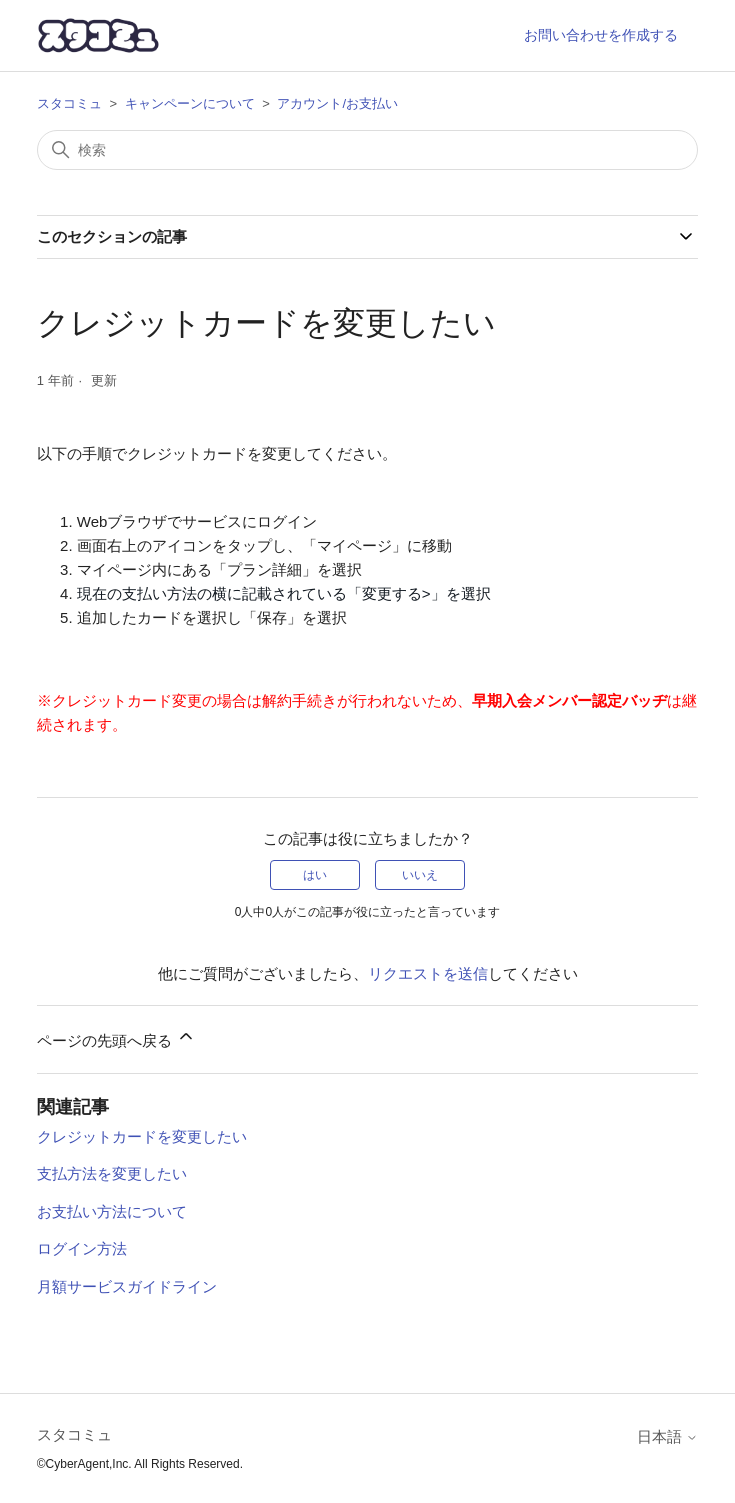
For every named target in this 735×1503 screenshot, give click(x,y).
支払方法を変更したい (112, 1173)
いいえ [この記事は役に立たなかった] (420, 875)
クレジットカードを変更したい (142, 1136)
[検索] (368, 150)
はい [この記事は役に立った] (315, 875)
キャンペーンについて (190, 103)
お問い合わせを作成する (601, 35)
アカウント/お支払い (337, 103)
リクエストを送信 (428, 973)
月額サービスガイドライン (127, 1286)
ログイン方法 (82, 1248)
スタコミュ (69, 103)
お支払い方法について (112, 1211)
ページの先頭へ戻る (116, 1037)
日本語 (667, 1436)
